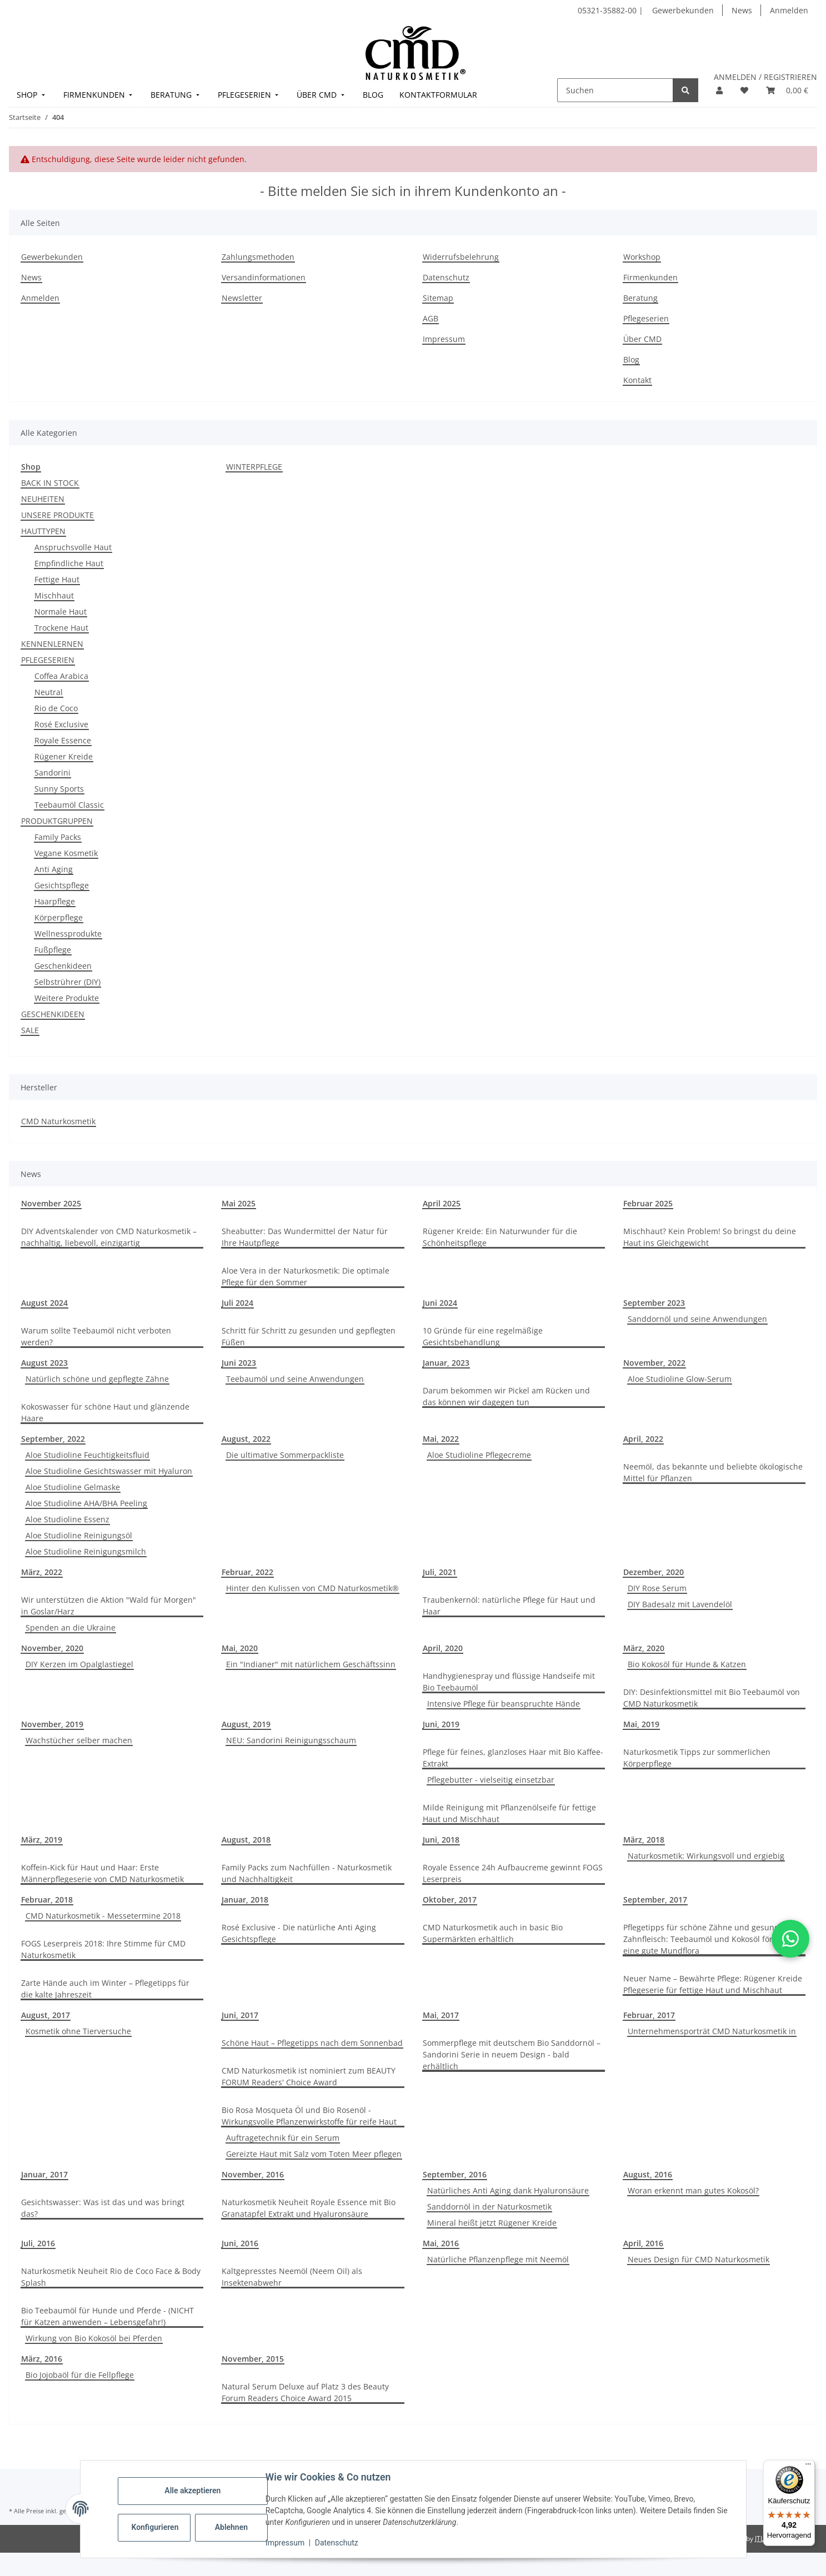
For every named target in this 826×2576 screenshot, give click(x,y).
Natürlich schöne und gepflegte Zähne (97, 1378)
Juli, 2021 (440, 1572)
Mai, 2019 (641, 1724)
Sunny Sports (59, 788)
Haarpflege (54, 901)
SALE (30, 1030)
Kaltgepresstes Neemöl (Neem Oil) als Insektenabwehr (292, 2277)
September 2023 (654, 1302)
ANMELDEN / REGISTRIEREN (765, 77)
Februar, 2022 (247, 1572)
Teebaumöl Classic (69, 804)
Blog (631, 359)
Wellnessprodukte (68, 933)
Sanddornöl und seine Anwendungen (697, 1319)
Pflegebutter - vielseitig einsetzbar (490, 1779)
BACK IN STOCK (50, 482)
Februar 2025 (648, 1203)
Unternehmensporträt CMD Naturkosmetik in (712, 2031)
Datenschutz (336, 2542)
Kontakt (637, 380)
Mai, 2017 (441, 2015)
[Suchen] (615, 90)
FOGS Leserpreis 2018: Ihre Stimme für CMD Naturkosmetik (103, 1949)
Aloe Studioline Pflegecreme (479, 1455)
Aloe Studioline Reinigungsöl (79, 1535)
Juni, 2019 (441, 1724)
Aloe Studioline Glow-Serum (680, 1378)
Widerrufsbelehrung (461, 256)
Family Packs (57, 837)
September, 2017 (655, 1899)
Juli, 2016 (38, 2243)
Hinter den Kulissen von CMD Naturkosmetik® (312, 1588)
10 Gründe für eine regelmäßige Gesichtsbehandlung (483, 1336)
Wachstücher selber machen (79, 1740)
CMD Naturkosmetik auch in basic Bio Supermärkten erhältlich (493, 1933)
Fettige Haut (56, 579)
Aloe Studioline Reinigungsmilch (86, 1551)
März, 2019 (41, 1839)
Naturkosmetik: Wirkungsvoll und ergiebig (706, 1855)
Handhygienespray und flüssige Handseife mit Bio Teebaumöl (509, 1682)
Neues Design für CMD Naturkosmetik (698, 2259)
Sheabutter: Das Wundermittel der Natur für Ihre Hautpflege (305, 1237)
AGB (430, 318)
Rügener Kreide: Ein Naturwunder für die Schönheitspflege (500, 1237)
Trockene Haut (61, 627)
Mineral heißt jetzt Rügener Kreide (492, 2222)
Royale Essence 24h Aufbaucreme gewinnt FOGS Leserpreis (513, 1873)
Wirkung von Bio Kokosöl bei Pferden (94, 2338)
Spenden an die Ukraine (71, 1627)
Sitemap (438, 298)
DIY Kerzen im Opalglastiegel (79, 1664)
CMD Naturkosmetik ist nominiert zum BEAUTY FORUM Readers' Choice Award (309, 2076)
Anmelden (789, 10)
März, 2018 (643, 1839)
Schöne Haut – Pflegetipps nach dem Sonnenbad (312, 2042)
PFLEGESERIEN (47, 660)
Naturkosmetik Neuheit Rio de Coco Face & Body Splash (111, 2277)
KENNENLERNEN (52, 643)
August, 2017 (45, 2015)
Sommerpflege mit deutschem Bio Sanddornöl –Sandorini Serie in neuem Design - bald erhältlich (511, 2054)
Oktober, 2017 (450, 1899)
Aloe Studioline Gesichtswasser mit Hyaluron (109, 1471)
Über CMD (642, 339)
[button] (719, 90)
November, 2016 (253, 2174)
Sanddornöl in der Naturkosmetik (489, 2206)
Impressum (285, 2542)
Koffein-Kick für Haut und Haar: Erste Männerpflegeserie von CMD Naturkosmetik (102, 1873)
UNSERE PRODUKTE (57, 515)
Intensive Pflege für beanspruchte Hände (503, 1703)
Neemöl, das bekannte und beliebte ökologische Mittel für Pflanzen (713, 1472)
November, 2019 (52, 1724)
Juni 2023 (239, 1362)
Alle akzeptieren (193, 2490)
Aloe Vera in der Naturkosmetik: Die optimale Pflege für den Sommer (305, 1276)
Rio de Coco (56, 708)
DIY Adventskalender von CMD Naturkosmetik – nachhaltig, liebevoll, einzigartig (109, 1237)
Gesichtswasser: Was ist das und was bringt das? (102, 2208)
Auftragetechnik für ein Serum (282, 2137)
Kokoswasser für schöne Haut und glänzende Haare (105, 1412)
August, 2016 (647, 2174)
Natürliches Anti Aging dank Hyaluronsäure (508, 2190)
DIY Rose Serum (657, 1588)
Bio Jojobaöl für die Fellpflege (80, 2374)
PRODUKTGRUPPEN (57, 821)
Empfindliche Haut (68, 563)
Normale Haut (60, 611)
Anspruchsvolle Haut (73, 547)
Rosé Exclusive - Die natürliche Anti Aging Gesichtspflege (299, 1933)
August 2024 (44, 1302)
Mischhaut (54, 595)
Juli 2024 (237, 1302)
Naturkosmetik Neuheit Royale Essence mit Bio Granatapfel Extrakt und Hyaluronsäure (309, 2208)
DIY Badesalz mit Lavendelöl (680, 1604)
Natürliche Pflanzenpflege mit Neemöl (498, 2259)
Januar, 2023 (446, 1362)
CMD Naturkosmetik (58, 1121)
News (742, 10)
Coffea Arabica (61, 676)
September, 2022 (53, 1438)
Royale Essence (62, 740)
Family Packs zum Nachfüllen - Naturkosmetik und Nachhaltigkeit (307, 1873)
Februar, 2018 (47, 1899)
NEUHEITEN (42, 499)
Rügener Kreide (63, 756)
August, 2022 (246, 1438)
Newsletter (242, 298)
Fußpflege (52, 949)
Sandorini (52, 772)
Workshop (641, 256)
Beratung (640, 298)
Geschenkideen (63, 965)
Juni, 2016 (240, 2243)
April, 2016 (643, 2243)
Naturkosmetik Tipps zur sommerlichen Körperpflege (696, 1758)
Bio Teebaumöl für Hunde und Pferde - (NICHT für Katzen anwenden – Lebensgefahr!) (107, 2316)
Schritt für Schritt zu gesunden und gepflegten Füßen (309, 1336)
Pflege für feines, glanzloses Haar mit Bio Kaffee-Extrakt (513, 1758)
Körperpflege (58, 917)
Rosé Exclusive (61, 724)
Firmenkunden (650, 277)
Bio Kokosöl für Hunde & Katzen (687, 1664)
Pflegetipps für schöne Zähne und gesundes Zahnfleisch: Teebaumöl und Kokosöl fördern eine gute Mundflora (706, 1939)
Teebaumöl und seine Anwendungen (295, 1378)
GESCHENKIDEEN (52, 1014)
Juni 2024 (440, 1302)
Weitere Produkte (66, 998)
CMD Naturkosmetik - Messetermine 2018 (103, 1915)
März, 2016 (41, 2358)
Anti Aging (53, 869)
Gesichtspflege (61, 885)
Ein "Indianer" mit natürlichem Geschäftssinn (311, 1664)
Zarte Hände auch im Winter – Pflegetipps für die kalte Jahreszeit (105, 1989)
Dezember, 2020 (653, 1572)
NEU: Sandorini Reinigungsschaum (291, 1740)
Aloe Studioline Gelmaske (73, 1487)
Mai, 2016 (441, 2243)
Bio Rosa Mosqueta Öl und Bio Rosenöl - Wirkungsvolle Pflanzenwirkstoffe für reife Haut (309, 2116)
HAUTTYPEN (43, 531)
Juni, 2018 (441, 1839)
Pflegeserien (646, 318)
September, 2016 (455, 2174)
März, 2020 (643, 1648)
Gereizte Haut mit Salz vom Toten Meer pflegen (314, 2154)
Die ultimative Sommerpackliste (285, 1455)
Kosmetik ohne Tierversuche (78, 2031)
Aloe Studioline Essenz (67, 1519)
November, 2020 (52, 1648)
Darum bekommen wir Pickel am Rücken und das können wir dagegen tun (506, 1396)
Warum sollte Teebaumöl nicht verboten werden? (96, 1336)
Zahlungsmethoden (258, 256)
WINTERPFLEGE (254, 466)
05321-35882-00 (608, 10)
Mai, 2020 (240, 1648)
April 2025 (441, 1203)
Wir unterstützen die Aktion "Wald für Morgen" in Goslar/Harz (108, 1605)
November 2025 (51, 1203)
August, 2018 (246, 1839)
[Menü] (808, 2466)
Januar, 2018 (245, 1899)
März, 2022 (41, 1572)
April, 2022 (643, 1438)
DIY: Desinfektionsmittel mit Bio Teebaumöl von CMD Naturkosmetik (711, 1698)
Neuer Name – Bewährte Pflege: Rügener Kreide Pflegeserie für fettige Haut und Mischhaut (712, 1984)
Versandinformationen (264, 277)
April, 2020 (443, 1648)
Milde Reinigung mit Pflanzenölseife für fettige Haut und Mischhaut (509, 1813)
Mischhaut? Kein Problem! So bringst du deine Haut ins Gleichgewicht (709, 1237)
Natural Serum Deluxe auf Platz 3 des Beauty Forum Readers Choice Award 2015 (305, 2392)
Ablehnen (231, 2527)
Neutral (48, 692)
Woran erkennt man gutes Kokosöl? (693, 2190)
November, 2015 (253, 2358)
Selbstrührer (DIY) (67, 982)
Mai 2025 (239, 1203)
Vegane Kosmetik (66, 853)
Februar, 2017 (649, 2015)
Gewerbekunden (683, 10)
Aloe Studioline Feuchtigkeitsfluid (87, 1455)
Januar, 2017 (44, 2174)
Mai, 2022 (441, 1438)
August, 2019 (246, 1724)
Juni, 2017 (240, 2015)
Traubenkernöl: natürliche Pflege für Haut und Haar (509, 1605)
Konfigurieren (155, 2527)
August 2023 (44, 1362)
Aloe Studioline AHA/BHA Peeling (86, 1503)
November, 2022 (654, 1362)
